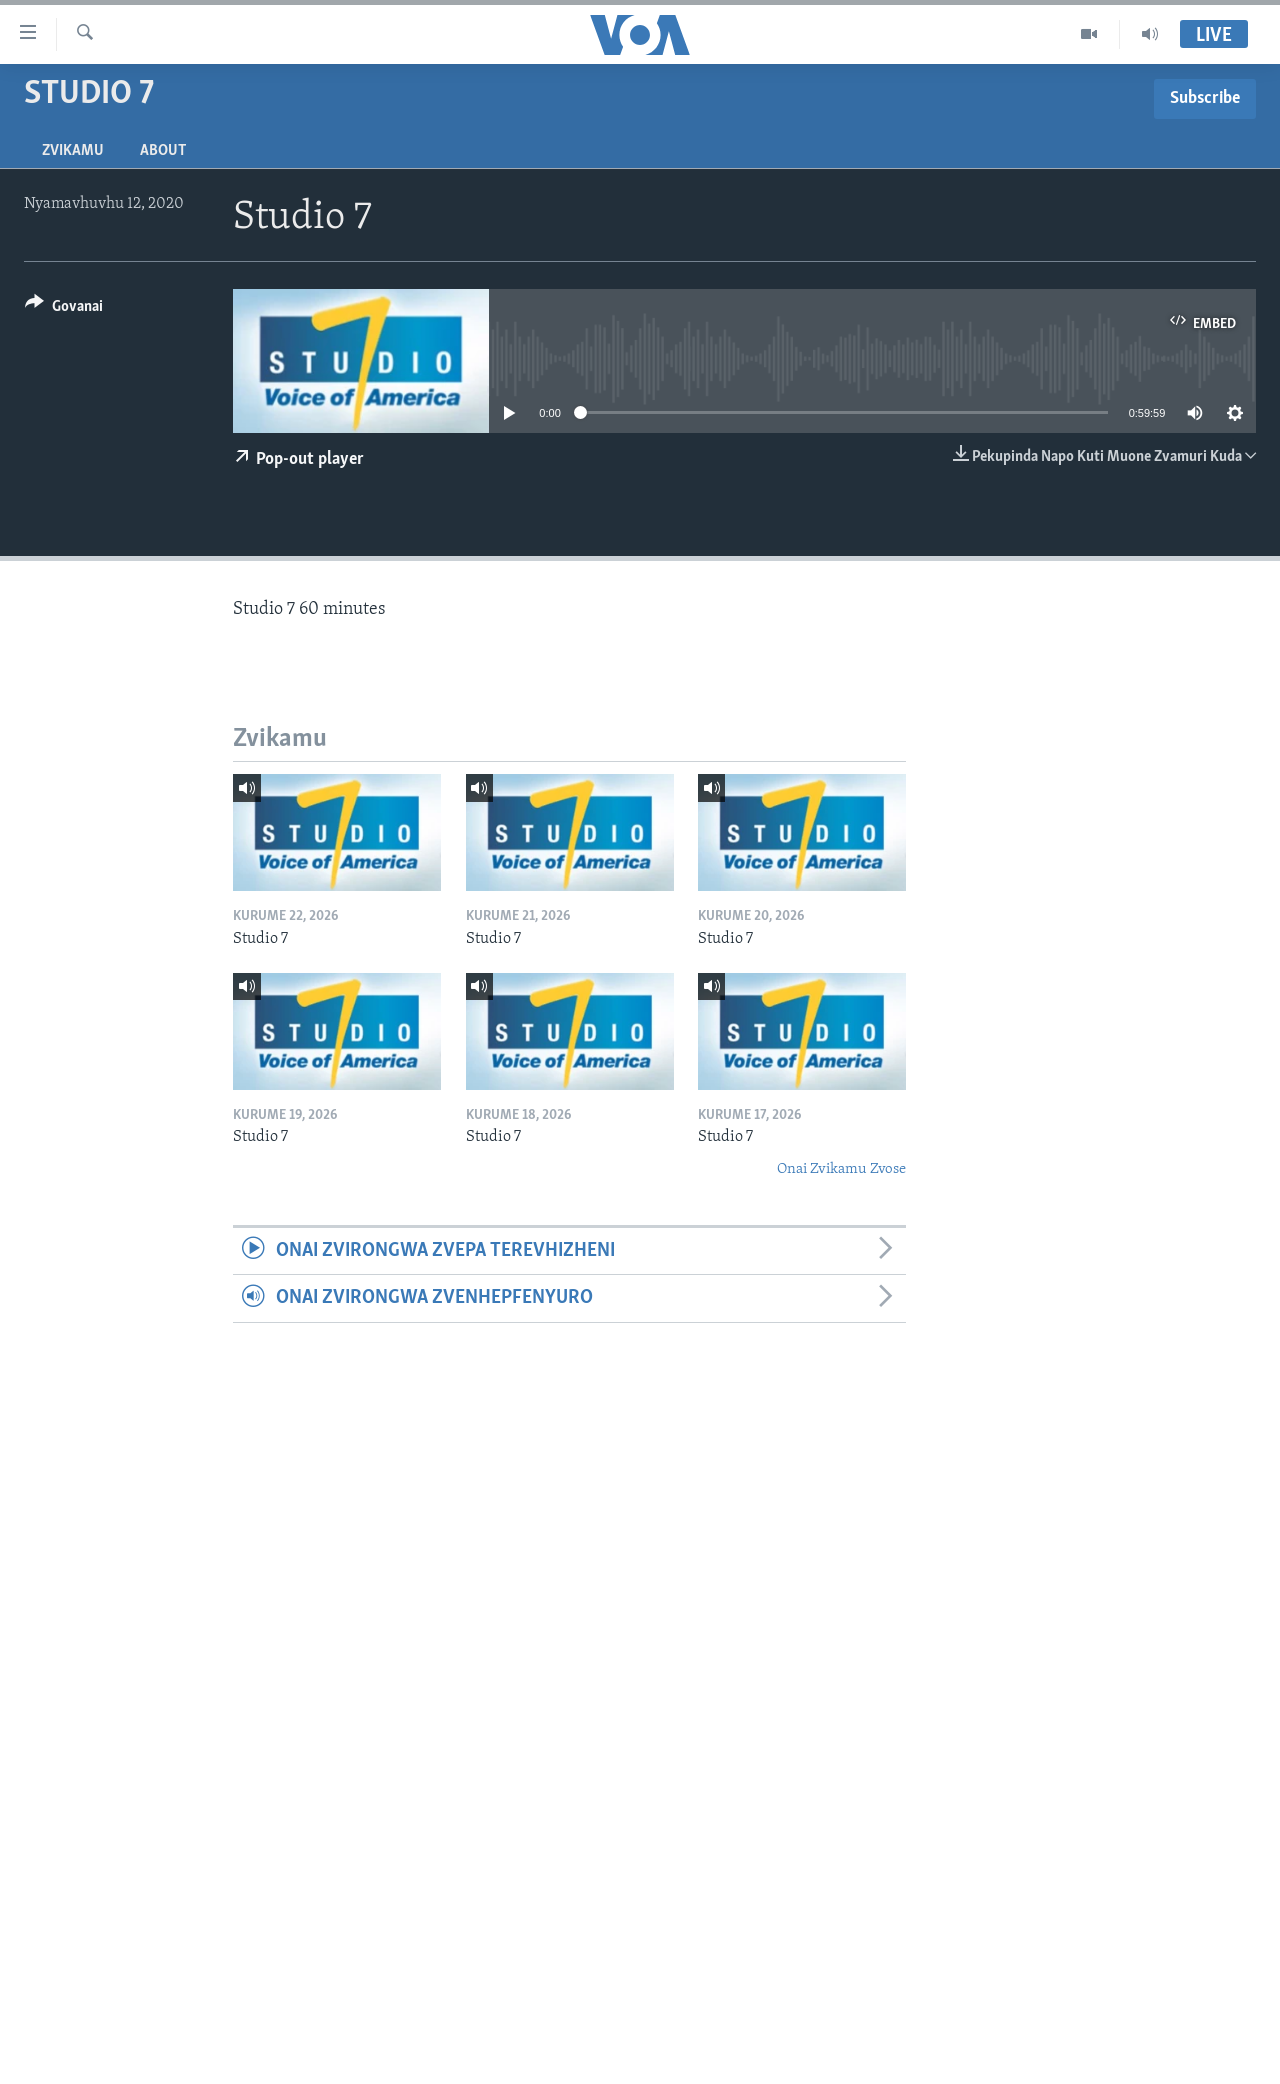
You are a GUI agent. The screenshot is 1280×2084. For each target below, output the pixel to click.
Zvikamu (73, 151)
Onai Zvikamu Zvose (841, 1169)
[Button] (64, 309)
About (163, 151)
